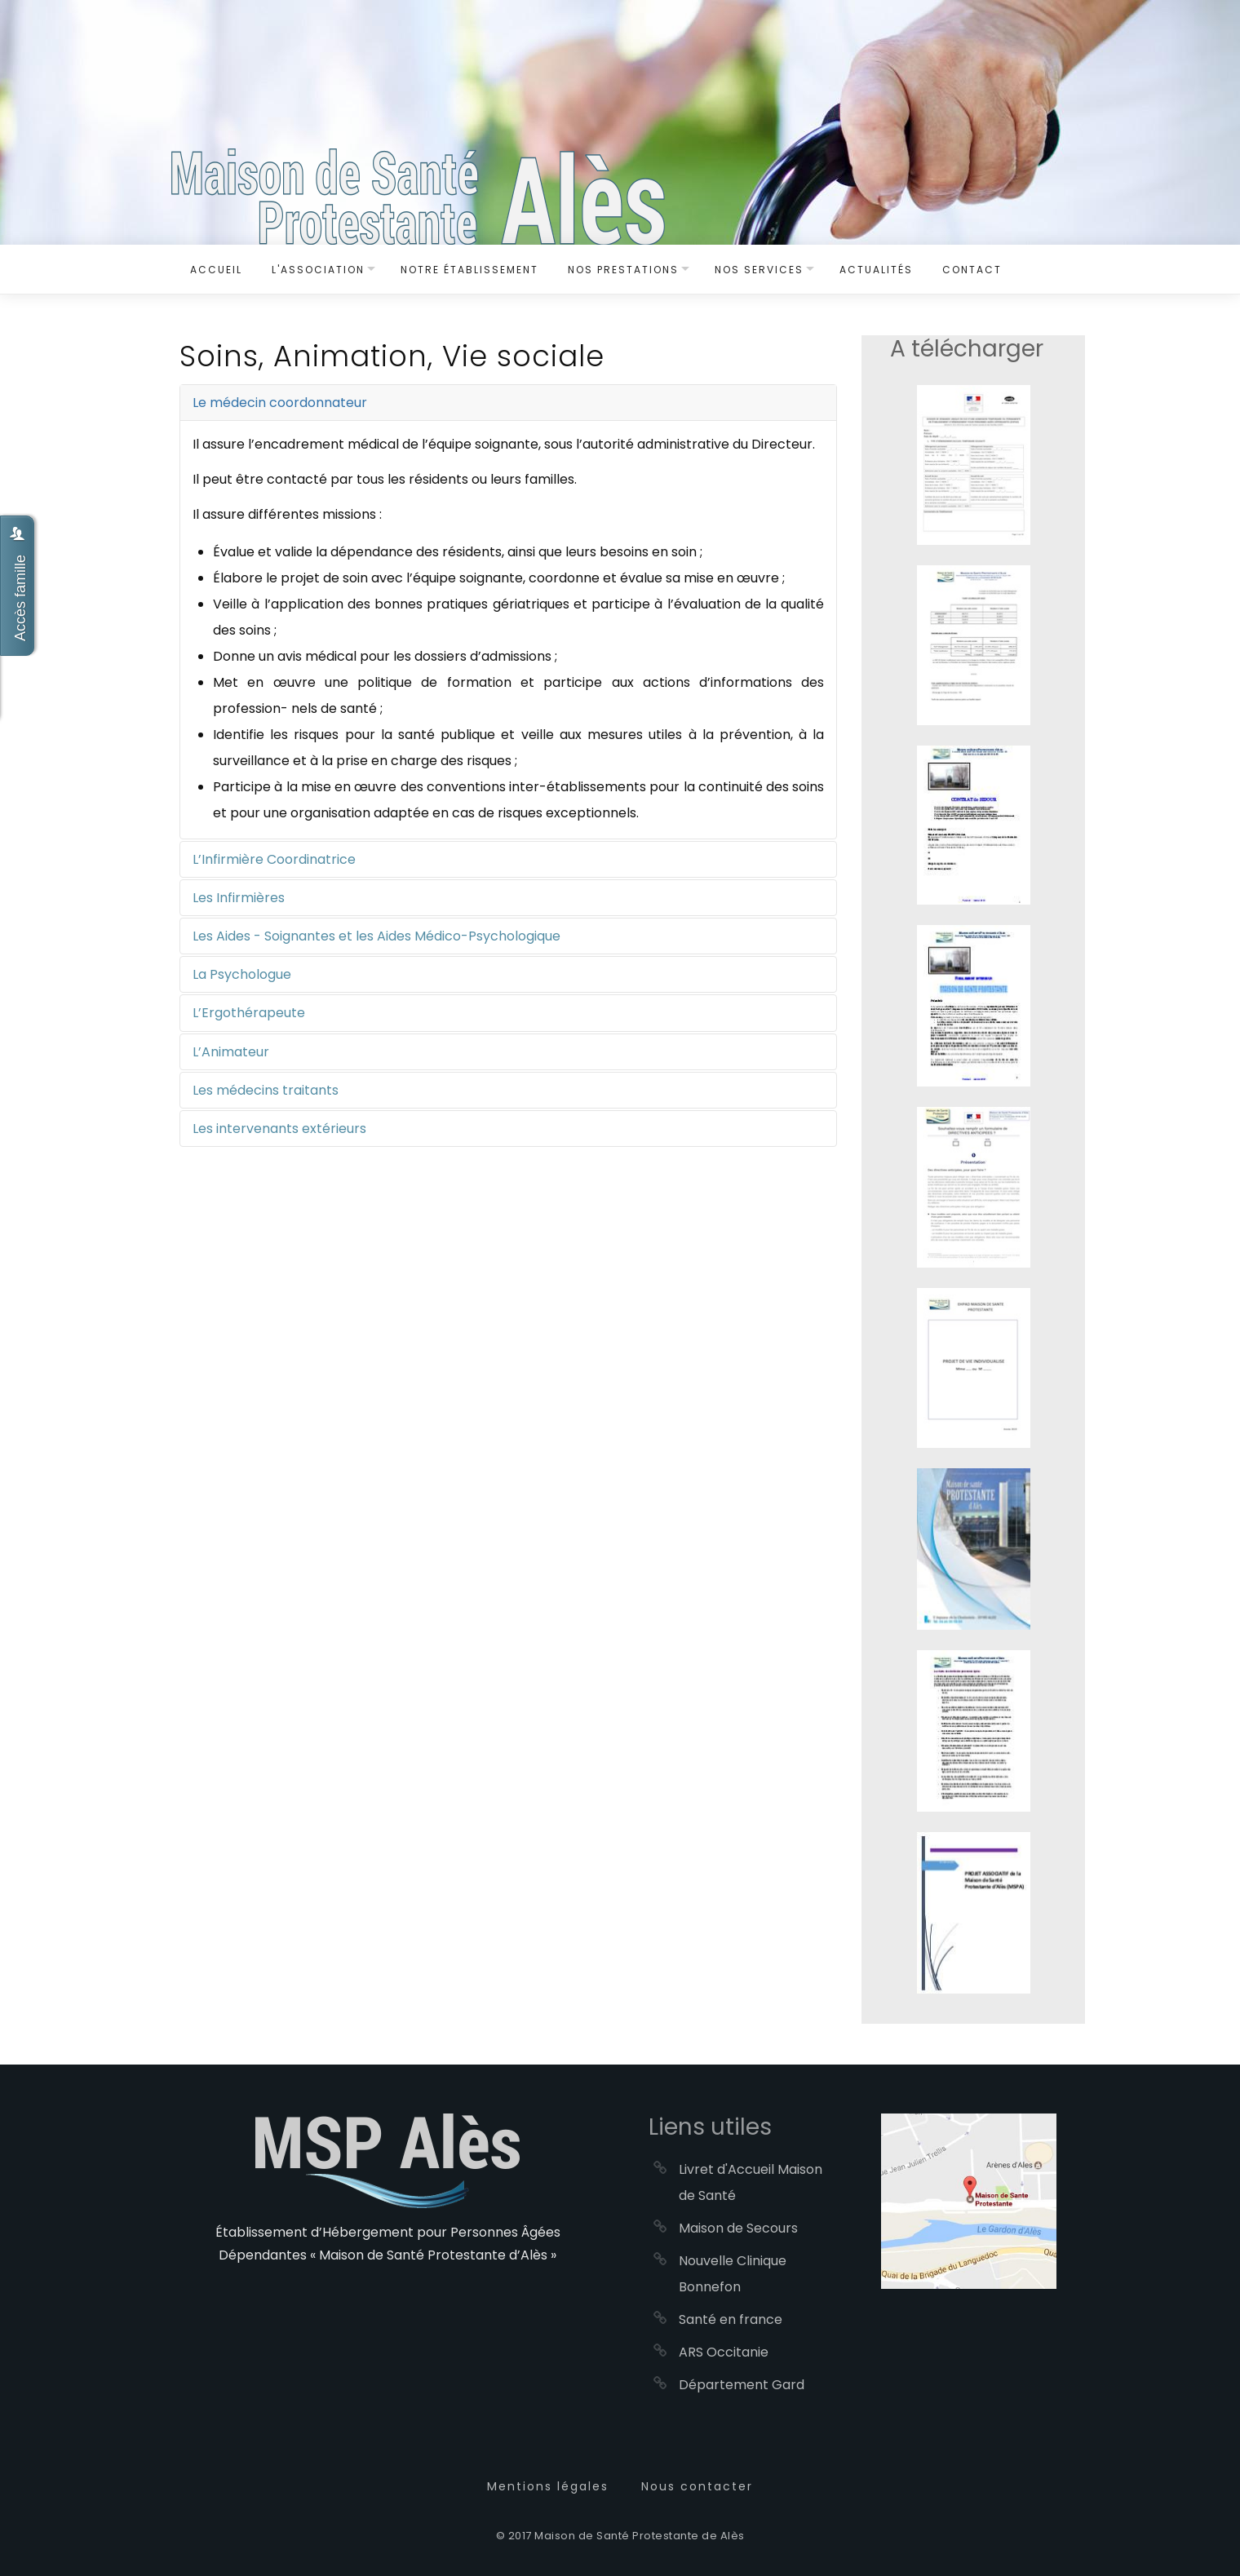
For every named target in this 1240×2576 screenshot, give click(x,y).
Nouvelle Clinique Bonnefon (732, 2273)
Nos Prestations (623, 270)
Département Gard (741, 2384)
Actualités (876, 270)
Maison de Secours (738, 2228)
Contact (972, 270)
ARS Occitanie (723, 2352)
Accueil (216, 270)
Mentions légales (548, 2486)
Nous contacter (697, 2486)
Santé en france (730, 2319)
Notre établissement (469, 270)
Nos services (759, 270)
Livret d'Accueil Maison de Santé (750, 2182)
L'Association (318, 270)
